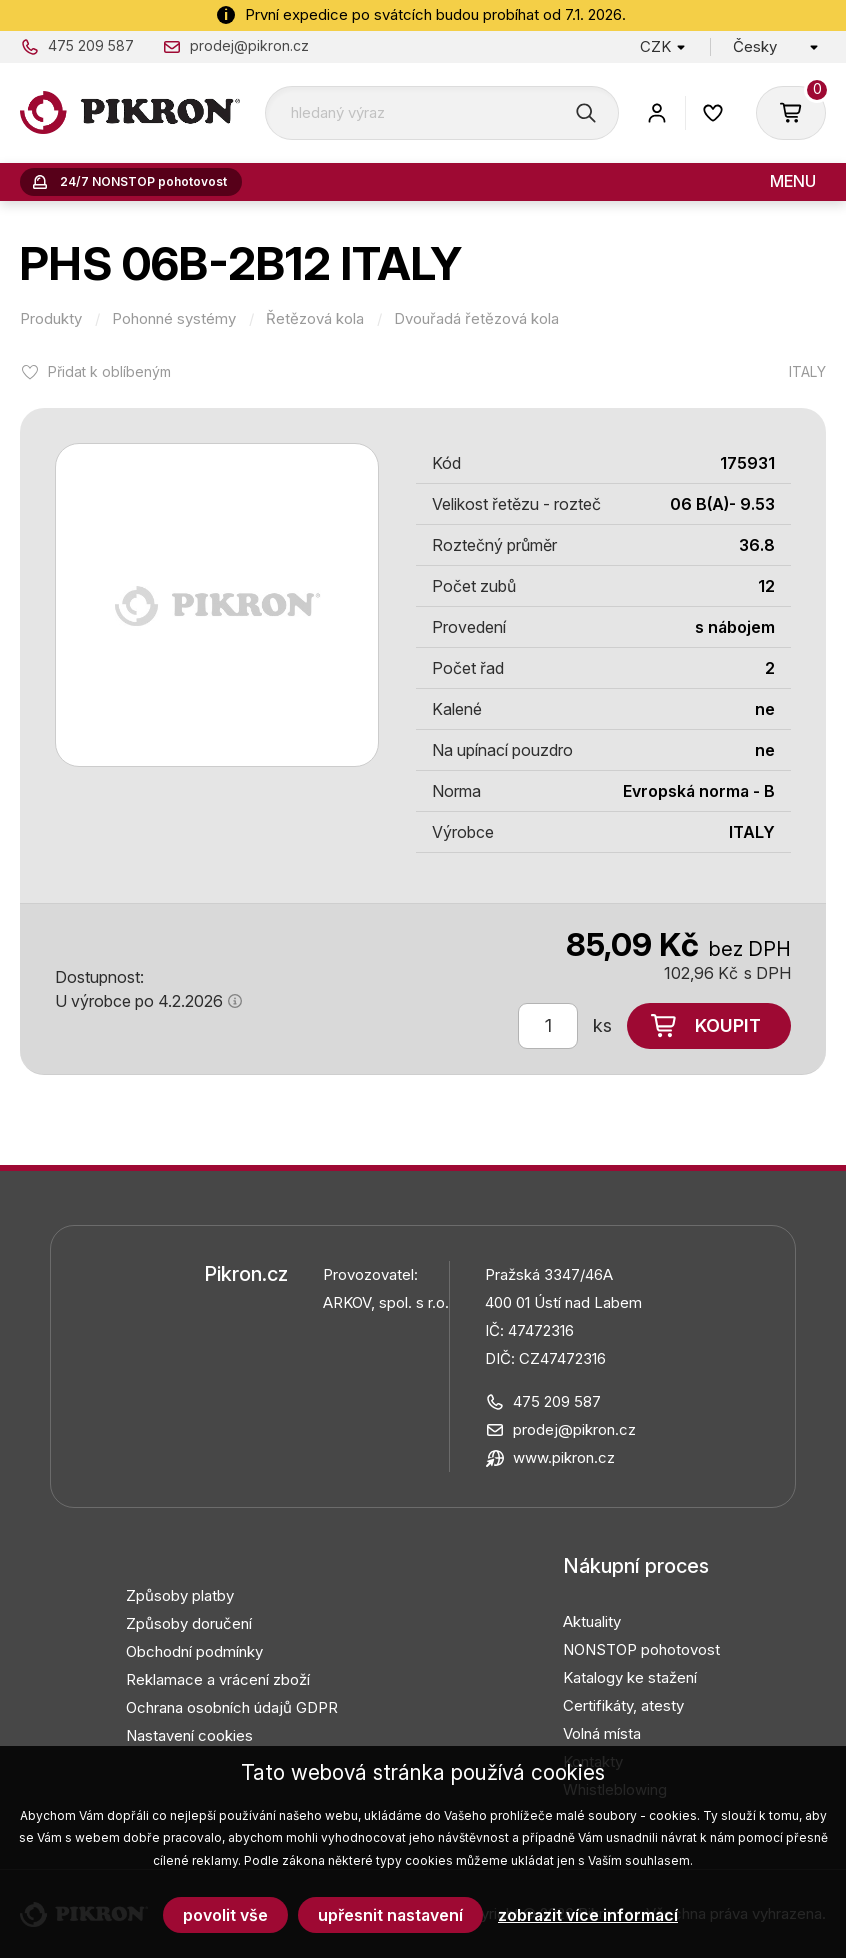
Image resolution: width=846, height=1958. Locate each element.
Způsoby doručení (189, 1623)
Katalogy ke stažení (630, 1677)
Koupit (728, 1025)
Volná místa (602, 1733)
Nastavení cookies (189, 1735)
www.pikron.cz (564, 1457)
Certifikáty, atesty (623, 1705)
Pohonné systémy (174, 319)
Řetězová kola (315, 319)
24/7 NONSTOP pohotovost (143, 181)
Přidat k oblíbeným (109, 371)
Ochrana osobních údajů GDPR (232, 1707)
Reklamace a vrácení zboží (218, 1679)
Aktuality (592, 1621)
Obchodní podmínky (194, 1651)
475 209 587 (91, 45)
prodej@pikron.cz (249, 45)
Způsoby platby (180, 1595)
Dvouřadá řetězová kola (476, 319)
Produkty (51, 319)
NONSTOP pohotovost (641, 1649)
